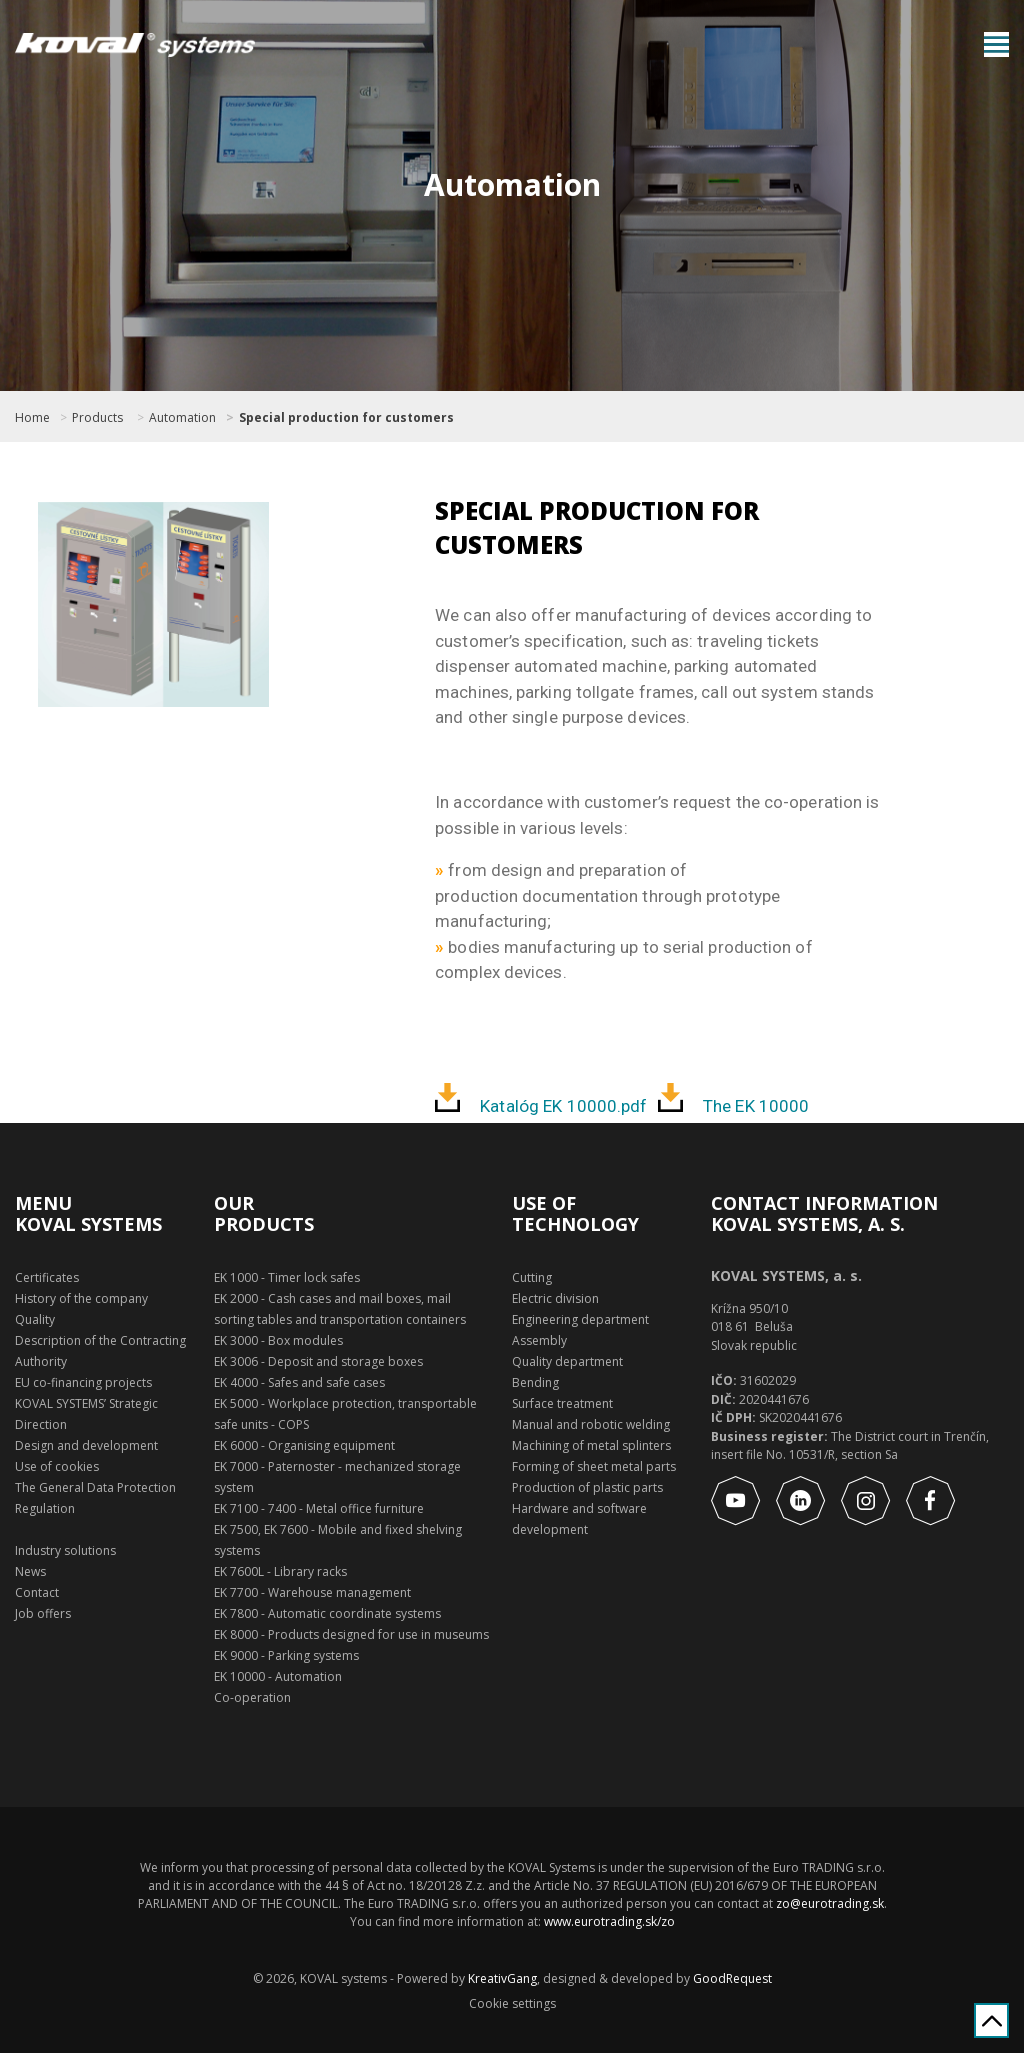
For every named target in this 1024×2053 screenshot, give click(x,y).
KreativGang (502, 1978)
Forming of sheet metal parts (594, 1466)
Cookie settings (512, 2004)
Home (32, 418)
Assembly (539, 1340)
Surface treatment (562, 1403)
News (30, 1571)
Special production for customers (346, 418)
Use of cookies (57, 1466)
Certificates (47, 1277)
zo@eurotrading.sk (830, 1903)
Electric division (555, 1298)
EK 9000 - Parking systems (286, 1655)
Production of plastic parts (587, 1487)
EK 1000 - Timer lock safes (287, 1277)
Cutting (532, 1277)
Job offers (43, 1613)
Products (97, 418)
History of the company (81, 1298)
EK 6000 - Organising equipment (304, 1445)
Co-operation (252, 1697)
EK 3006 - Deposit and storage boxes (318, 1361)
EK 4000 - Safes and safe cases (299, 1382)
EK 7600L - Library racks (280, 1571)
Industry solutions (65, 1550)
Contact (37, 1592)
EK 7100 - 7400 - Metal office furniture (319, 1508)
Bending (535, 1382)
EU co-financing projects (83, 1382)
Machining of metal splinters (591, 1445)
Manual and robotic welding (591, 1424)
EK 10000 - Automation (278, 1676)
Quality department (567, 1361)
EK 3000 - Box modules (278, 1340)
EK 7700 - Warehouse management (312, 1592)
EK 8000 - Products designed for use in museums (351, 1634)
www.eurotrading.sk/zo (609, 1921)
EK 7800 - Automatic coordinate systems (327, 1613)
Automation (182, 418)
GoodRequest (731, 1978)
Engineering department (580, 1319)
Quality (35, 1319)
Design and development (86, 1445)
